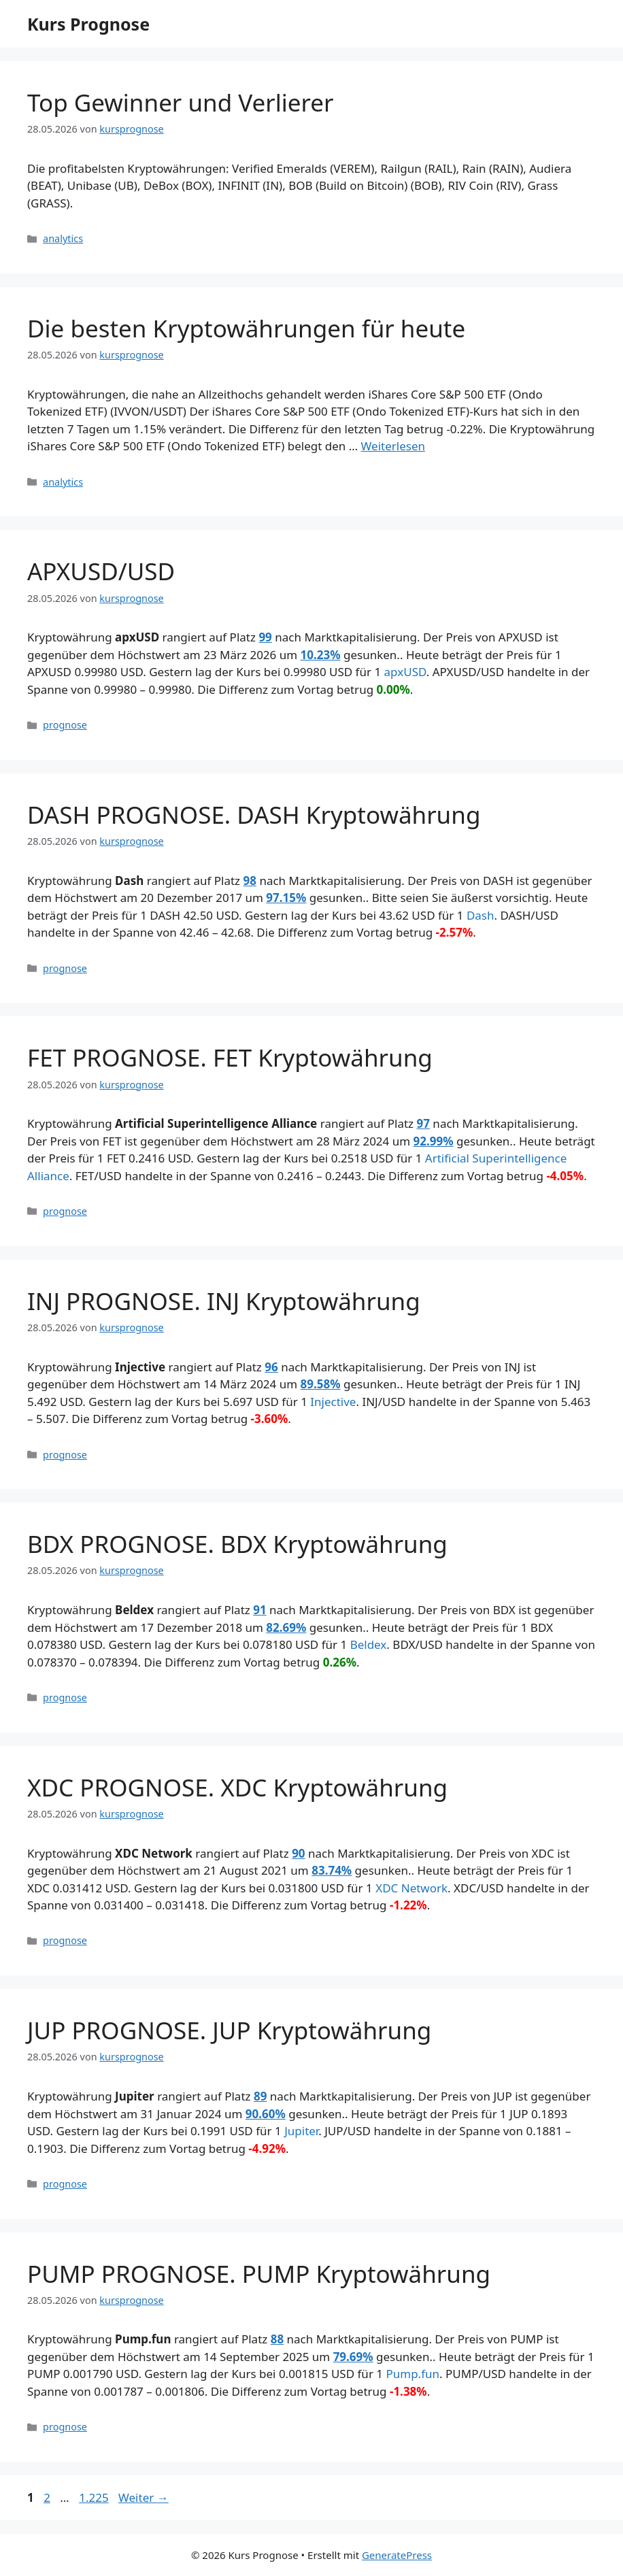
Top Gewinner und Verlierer (180, 102)
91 (259, 1610)
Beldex (368, 1644)
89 (260, 2096)
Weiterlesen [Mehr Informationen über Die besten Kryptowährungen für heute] (393, 446)
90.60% (266, 2114)
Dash (480, 915)
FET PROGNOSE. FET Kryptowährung (230, 1057)
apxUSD (405, 672)
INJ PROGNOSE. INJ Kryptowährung (223, 1301)
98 (249, 880)
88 (277, 2339)
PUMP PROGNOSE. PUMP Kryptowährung (258, 2274)
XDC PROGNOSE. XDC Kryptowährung (237, 1787)
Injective (333, 1401)
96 (271, 1367)
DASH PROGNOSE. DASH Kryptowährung (253, 815)
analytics (63, 238)
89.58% (321, 1384)
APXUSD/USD (101, 571)
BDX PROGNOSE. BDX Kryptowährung (237, 1544)
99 (264, 637)
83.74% (332, 1870)
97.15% (286, 897)
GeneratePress (397, 2555)
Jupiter (301, 2131)
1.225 (93, 2497)
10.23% (321, 655)
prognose (65, 724)
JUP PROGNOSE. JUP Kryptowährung (229, 2030)
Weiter (143, 2497)
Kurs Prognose (88, 23)
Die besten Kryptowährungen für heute (246, 328)
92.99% (434, 1141)
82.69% (286, 1627)
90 (298, 1853)
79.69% (353, 2356)
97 (423, 1123)
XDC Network (411, 1888)
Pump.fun (412, 2373)
